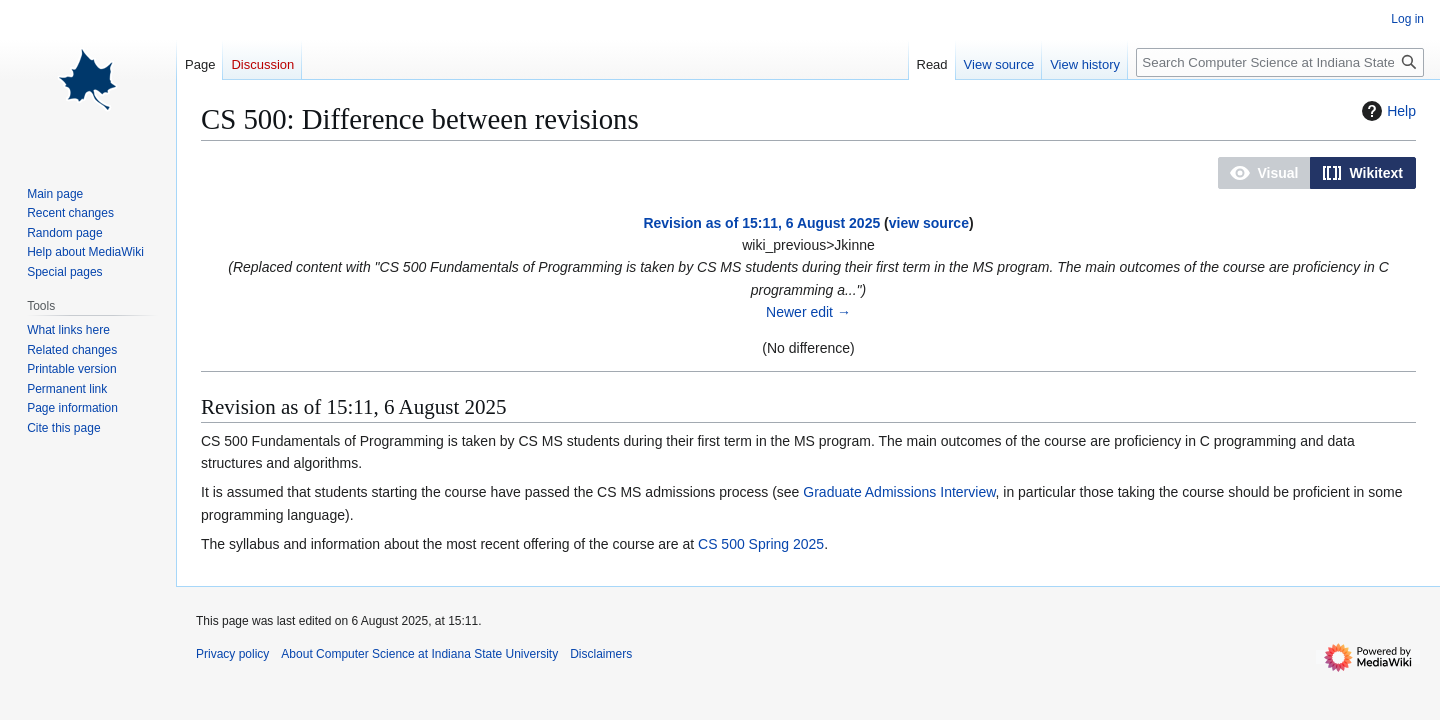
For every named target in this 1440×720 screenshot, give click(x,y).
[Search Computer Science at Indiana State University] (1280, 62)
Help (1386, 111)
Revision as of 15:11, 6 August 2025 (761, 223)
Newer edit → (808, 312)
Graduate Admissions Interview (899, 492)
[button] (1264, 173)
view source (929, 223)
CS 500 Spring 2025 (761, 544)
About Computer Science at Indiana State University (419, 654)
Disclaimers (601, 654)
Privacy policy (232, 654)
